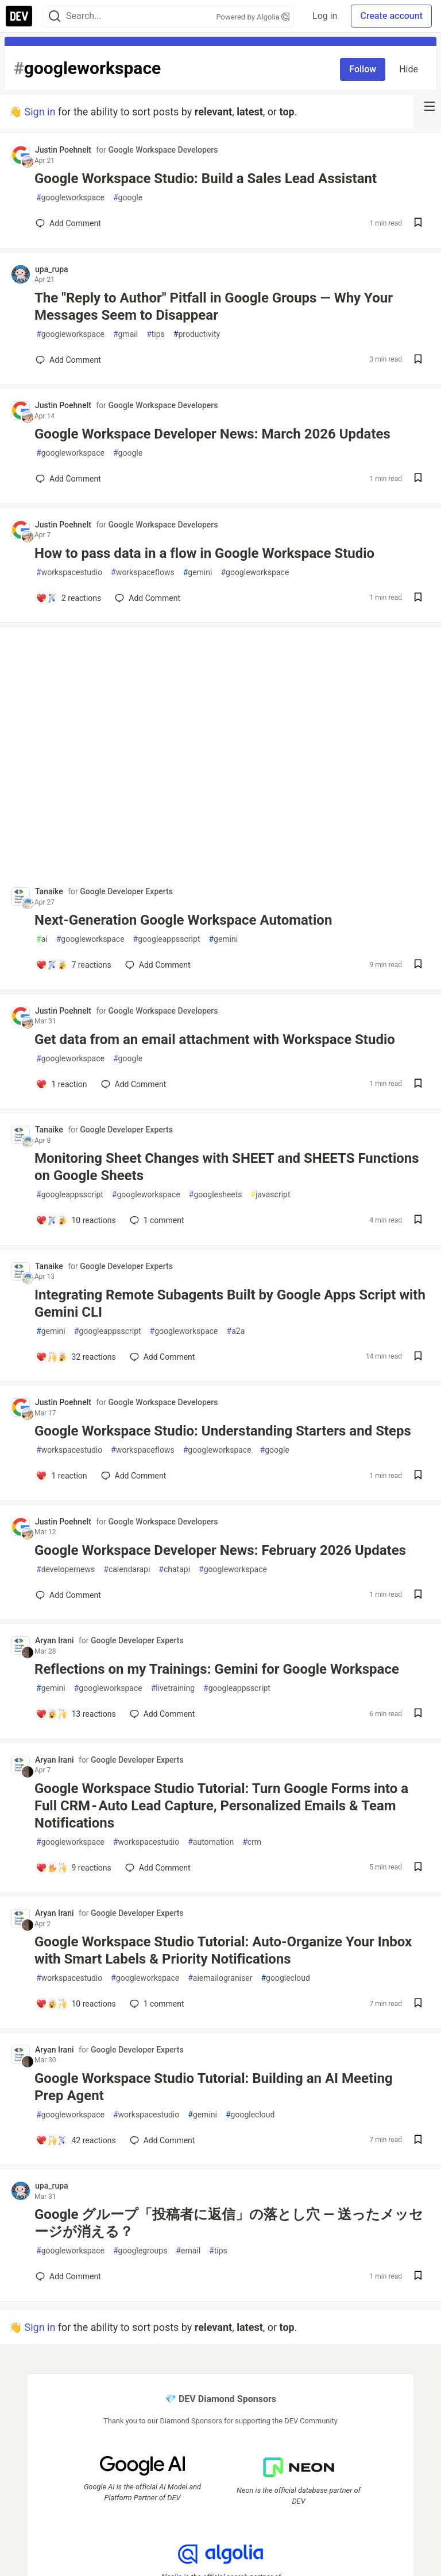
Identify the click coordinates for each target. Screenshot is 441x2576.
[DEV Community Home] (19, 16)
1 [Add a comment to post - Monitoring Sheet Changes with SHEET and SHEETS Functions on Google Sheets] (155, 1220)
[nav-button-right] (429, 106)
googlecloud (285, 1978)
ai (42, 939)
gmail (125, 334)
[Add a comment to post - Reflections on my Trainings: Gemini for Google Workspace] (76, 1714)
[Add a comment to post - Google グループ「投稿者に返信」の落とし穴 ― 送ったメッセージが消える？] (68, 2276)
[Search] (54, 16)
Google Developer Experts (126, 891)
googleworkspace (70, 198)
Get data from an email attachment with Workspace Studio (214, 1039)
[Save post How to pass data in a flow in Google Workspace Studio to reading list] (418, 598)
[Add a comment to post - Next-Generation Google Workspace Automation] (73, 965)
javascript (271, 1195)
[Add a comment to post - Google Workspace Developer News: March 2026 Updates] (68, 479)
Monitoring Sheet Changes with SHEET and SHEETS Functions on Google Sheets (226, 1167)
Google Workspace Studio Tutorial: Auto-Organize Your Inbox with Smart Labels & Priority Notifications (223, 1950)
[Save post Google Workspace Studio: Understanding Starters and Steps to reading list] (418, 1476)
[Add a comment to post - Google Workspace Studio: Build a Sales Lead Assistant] (68, 223)
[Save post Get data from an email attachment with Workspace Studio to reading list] (418, 1084)
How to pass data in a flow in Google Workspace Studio (204, 553)
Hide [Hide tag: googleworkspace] (408, 69)
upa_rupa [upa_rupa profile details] (51, 269)
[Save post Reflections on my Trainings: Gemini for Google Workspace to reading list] (418, 1714)
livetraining (173, 1688)
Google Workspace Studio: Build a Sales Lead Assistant (205, 178)
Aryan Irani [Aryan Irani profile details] (54, 1640)
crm (251, 1842)
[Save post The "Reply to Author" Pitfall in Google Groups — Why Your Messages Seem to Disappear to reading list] (418, 360)
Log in (324, 15)
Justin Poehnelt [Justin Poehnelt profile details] (63, 149)
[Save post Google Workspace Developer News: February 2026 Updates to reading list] (418, 1595)
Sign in (39, 112)
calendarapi (126, 1570)
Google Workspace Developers (163, 149)
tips (155, 334)
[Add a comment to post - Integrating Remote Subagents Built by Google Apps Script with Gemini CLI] (76, 1357)
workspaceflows (142, 573)
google (127, 198)
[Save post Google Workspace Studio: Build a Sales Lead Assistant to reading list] (418, 223)
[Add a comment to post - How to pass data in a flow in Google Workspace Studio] (68, 598)
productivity (196, 334)
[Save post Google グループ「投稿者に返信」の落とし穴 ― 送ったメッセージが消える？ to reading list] (418, 2277)
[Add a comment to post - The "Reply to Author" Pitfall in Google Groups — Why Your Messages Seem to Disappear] (68, 360)
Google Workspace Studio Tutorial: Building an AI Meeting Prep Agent (213, 2087)
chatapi (174, 1570)
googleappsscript (166, 939)
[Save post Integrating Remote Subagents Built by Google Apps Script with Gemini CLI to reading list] (418, 1357)
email (188, 2251)
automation (211, 1842)
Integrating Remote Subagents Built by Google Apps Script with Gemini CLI (229, 1303)
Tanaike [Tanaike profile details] (49, 891)
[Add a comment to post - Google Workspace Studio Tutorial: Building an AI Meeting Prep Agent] (76, 2140)
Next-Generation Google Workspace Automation (183, 920)
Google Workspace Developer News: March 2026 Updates (212, 434)
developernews (65, 1570)
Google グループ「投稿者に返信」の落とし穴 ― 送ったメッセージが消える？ (228, 2223)
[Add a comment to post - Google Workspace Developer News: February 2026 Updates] (68, 1595)
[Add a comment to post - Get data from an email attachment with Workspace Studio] (61, 1084)
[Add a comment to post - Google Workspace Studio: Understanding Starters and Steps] (61, 1475)
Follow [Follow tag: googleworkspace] (362, 69)
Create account (391, 15)
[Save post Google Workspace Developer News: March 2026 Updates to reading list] (418, 479)
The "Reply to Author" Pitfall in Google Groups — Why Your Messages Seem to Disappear (213, 306)
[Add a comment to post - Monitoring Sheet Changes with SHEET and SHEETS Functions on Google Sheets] (76, 1220)
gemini (197, 573)
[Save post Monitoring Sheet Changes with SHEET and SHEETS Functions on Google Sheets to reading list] (418, 1220)
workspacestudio (69, 573)
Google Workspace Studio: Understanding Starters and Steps (222, 1431)
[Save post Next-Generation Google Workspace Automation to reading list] (418, 965)
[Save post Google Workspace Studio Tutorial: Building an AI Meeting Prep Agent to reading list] (418, 2141)
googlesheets (215, 1195)
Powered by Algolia (253, 17)
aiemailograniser (220, 1978)
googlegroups (140, 2251)
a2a (236, 1331)
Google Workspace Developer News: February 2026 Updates (220, 1550)
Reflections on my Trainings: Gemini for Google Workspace (216, 1669)
